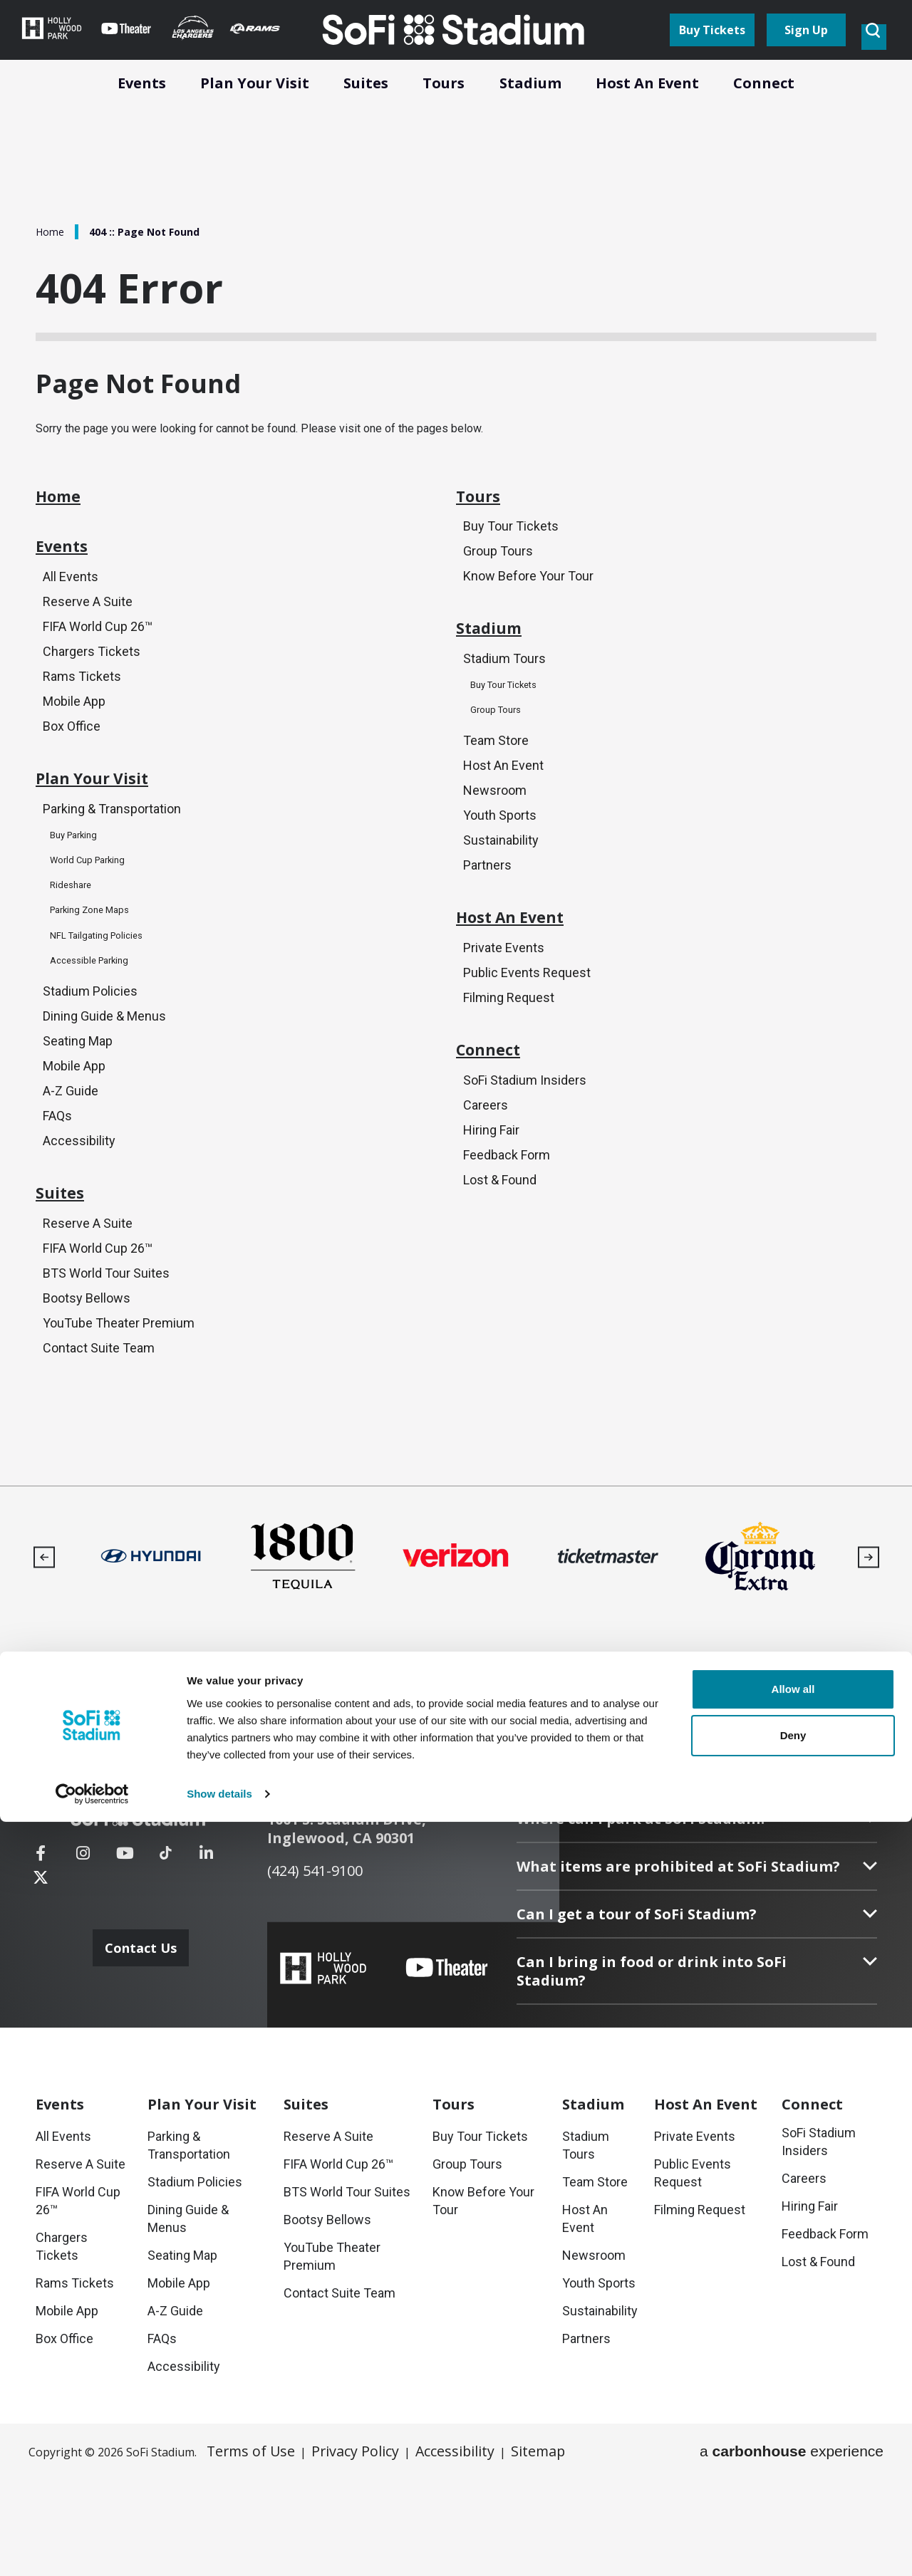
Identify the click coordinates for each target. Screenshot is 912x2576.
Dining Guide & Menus (104, 1075)
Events (72, 583)
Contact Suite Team (99, 1429)
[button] (44, 1639)
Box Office (71, 770)
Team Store (496, 783)
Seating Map (78, 1101)
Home (52, 231)
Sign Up (806, 51)
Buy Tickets (712, 51)
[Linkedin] (206, 1955)
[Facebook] (40, 1955)
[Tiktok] (165, 1945)
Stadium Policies (90, 1050)
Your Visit (201, 2203)
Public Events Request (527, 1034)
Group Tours (498, 578)
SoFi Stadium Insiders (524, 1156)
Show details (219, 2548)
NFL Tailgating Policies (107, 993)
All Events (70, 617)
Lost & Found (500, 1259)
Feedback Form (506, 1233)
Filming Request (508, 1060)
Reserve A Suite (88, 642)
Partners (487, 911)
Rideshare (75, 943)
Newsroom (495, 835)
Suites (69, 1267)
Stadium (502, 667)
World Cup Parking (96, 918)
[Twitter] (248, 1955)
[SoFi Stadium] (153, 1907)
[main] (456, 783)
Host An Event (503, 809)
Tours (487, 519)
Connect (501, 1123)
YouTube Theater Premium (119, 1403)
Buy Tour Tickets (511, 553)
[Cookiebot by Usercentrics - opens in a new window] (92, 2548)
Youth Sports (500, 860)
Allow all (793, 2443)
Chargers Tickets (91, 694)
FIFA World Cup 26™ (97, 668)
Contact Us (144, 2021)
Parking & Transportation (112, 867)
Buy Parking (79, 893)
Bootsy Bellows (86, 1377)
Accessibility (79, 1203)
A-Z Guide (70, 1152)
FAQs (57, 1178)
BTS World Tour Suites (106, 1352)
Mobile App (74, 745)
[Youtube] (125, 1955)
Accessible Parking (98, 1018)
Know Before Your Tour (528, 604)
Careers (485, 1182)
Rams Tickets (82, 719)
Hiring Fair (491, 1208)
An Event (705, 2203)
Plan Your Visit (116, 834)
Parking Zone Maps (98, 968)
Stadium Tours (504, 701)
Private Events (503, 1008)
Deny (793, 2489)
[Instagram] (83, 1955)
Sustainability (501, 886)
